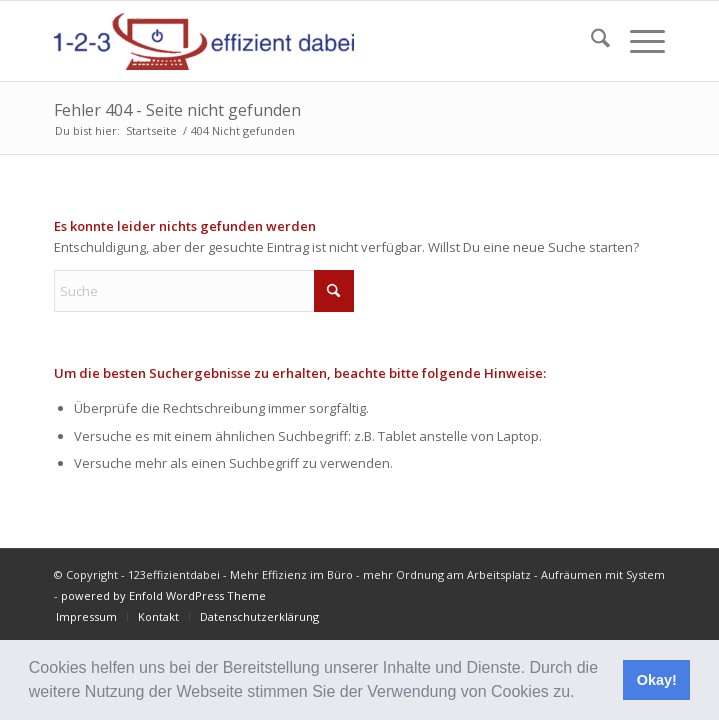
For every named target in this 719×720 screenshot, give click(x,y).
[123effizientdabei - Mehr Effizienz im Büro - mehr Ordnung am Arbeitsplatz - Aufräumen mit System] (298, 41)
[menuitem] (590, 41)
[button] (582, 694)
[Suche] (590, 41)
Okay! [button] (657, 680)
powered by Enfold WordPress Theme (163, 595)
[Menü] (637, 41)
